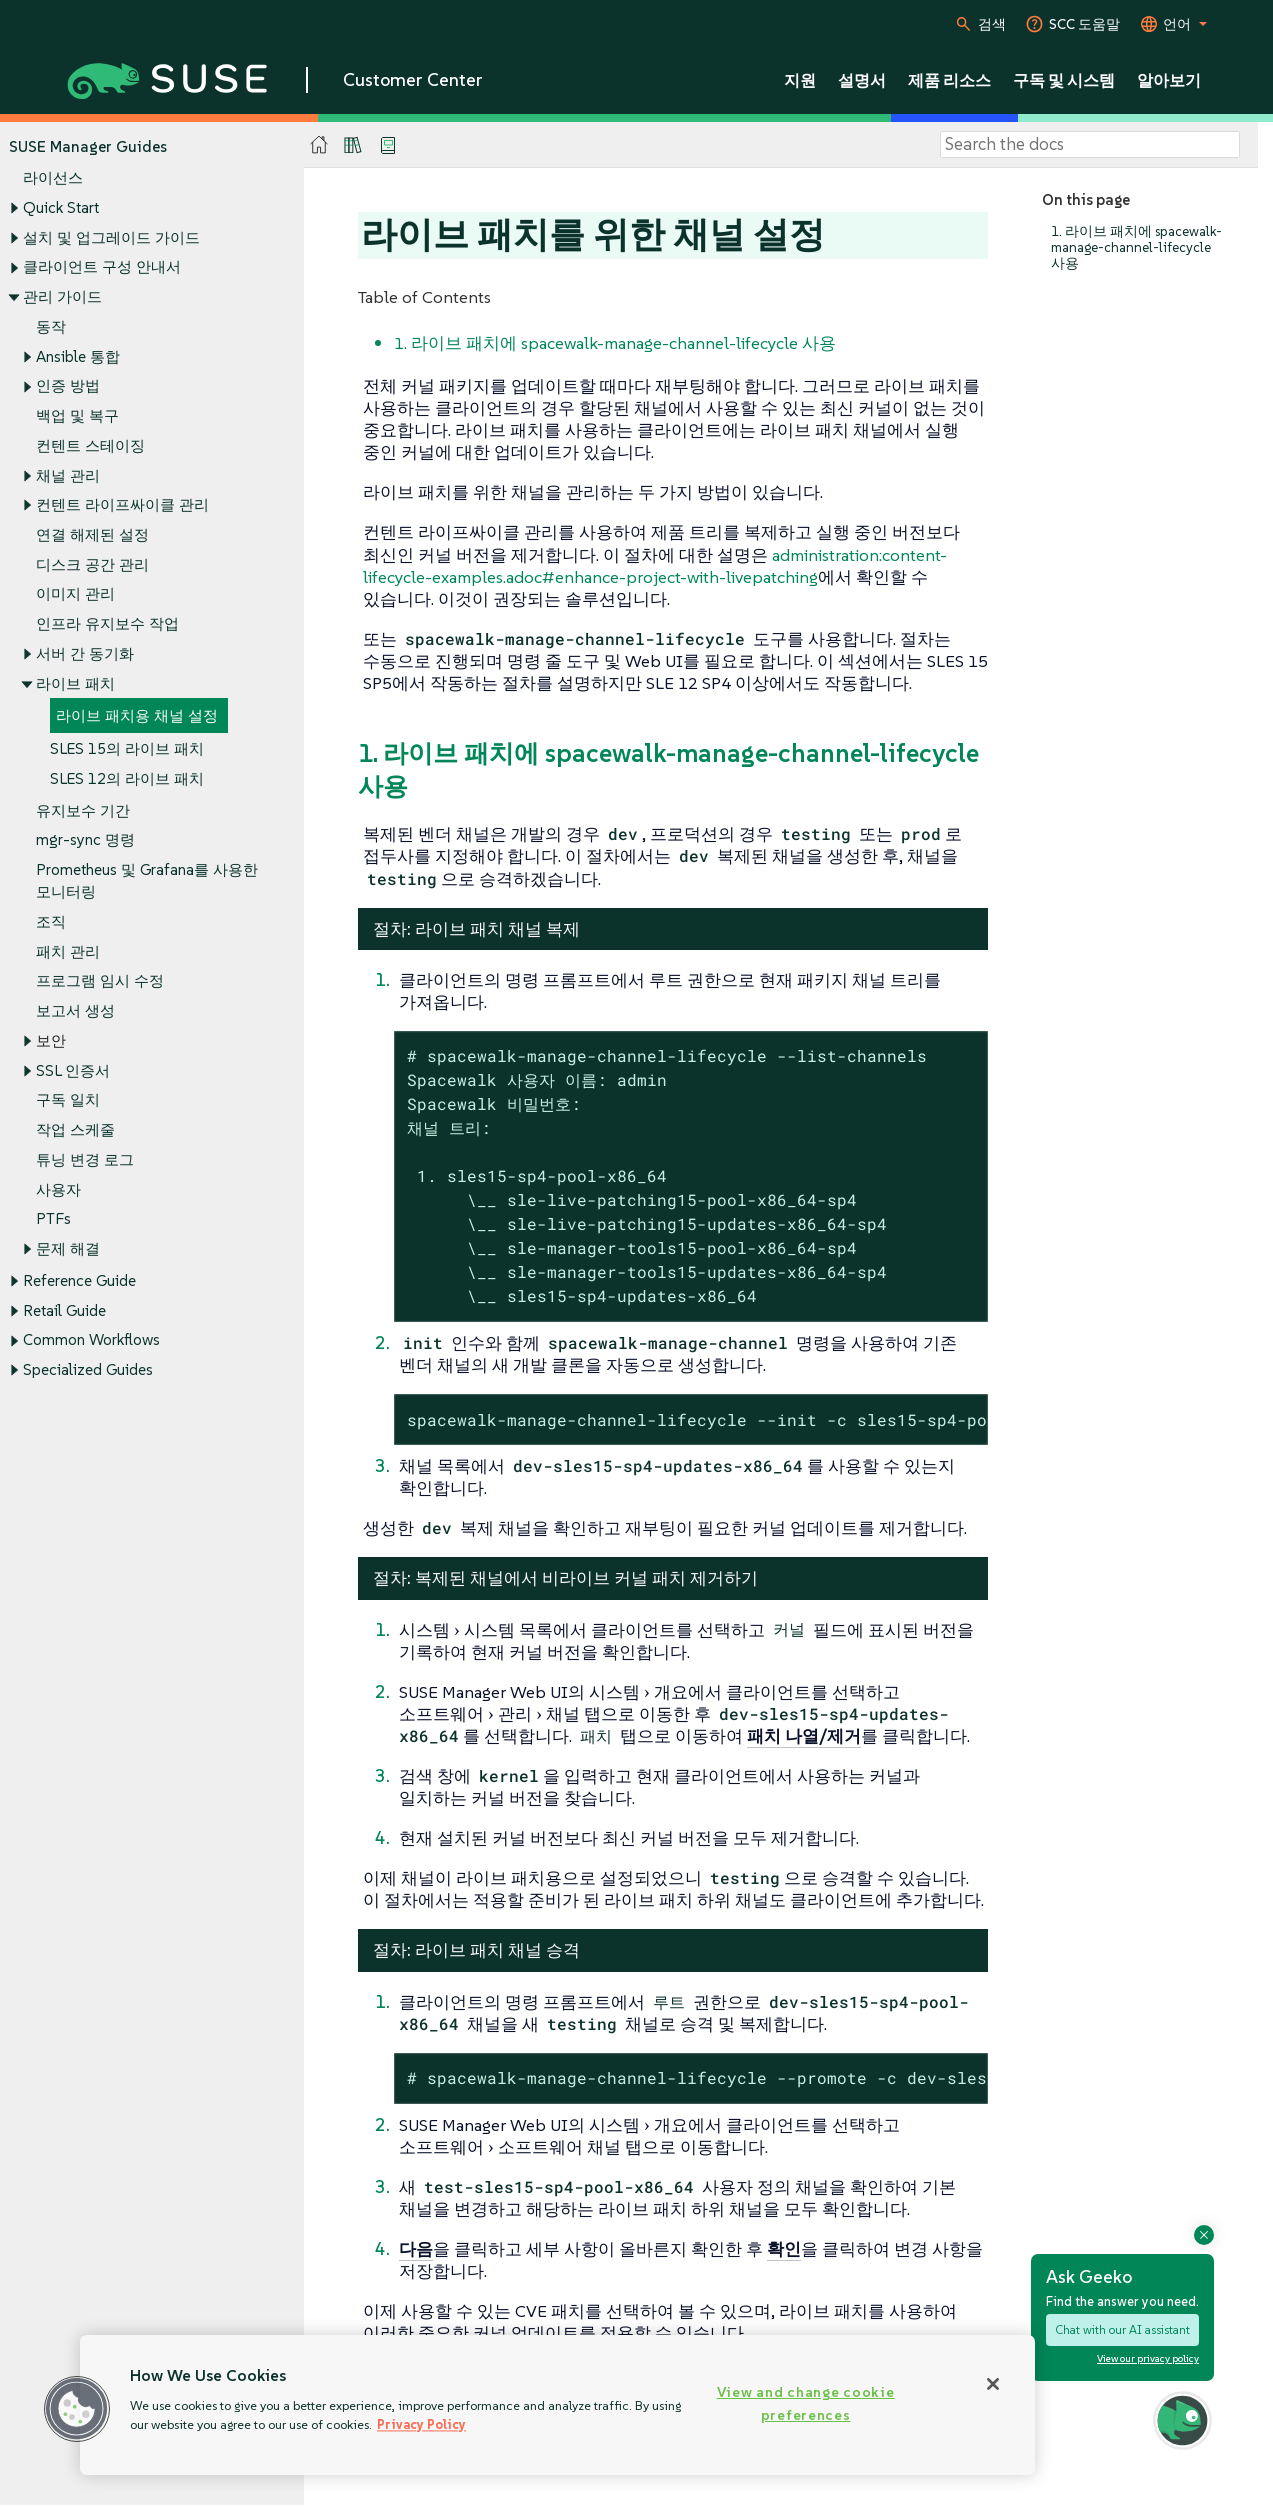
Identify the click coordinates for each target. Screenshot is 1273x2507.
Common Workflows (91, 1340)
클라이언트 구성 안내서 (102, 267)
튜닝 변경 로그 (85, 1159)
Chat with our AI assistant (1122, 2329)
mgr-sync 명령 (85, 840)
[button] (77, 2409)
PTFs (53, 1219)
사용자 (58, 1189)
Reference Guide (79, 1280)
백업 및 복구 (77, 415)
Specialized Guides (88, 1370)
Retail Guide (64, 1310)
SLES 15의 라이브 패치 (127, 748)
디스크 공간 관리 (92, 564)
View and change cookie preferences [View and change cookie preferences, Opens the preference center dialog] (806, 2403)
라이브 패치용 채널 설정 (137, 716)
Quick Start (61, 207)
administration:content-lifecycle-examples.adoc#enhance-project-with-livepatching (655, 566)
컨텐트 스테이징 (90, 445)
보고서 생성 (75, 1011)
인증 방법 (68, 386)
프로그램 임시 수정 (100, 981)
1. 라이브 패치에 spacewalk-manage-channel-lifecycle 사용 (1136, 247)
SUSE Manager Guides (88, 146)
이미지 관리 (75, 594)
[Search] (1090, 145)
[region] (557, 2405)
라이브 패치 (75, 683)
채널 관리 (68, 475)
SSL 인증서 (73, 1070)
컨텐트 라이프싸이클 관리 (122, 505)
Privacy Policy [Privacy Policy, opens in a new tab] (421, 2424)
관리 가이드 (62, 296)
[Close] (993, 2384)
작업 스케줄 (75, 1129)
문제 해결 (68, 1248)
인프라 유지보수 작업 (107, 624)
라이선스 (53, 178)
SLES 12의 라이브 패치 (127, 778)
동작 (51, 326)
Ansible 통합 (78, 356)
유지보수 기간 (83, 810)
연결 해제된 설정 (92, 534)
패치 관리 (68, 951)
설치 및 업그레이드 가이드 (111, 237)
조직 (51, 921)
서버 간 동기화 (85, 653)
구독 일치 (68, 1100)
